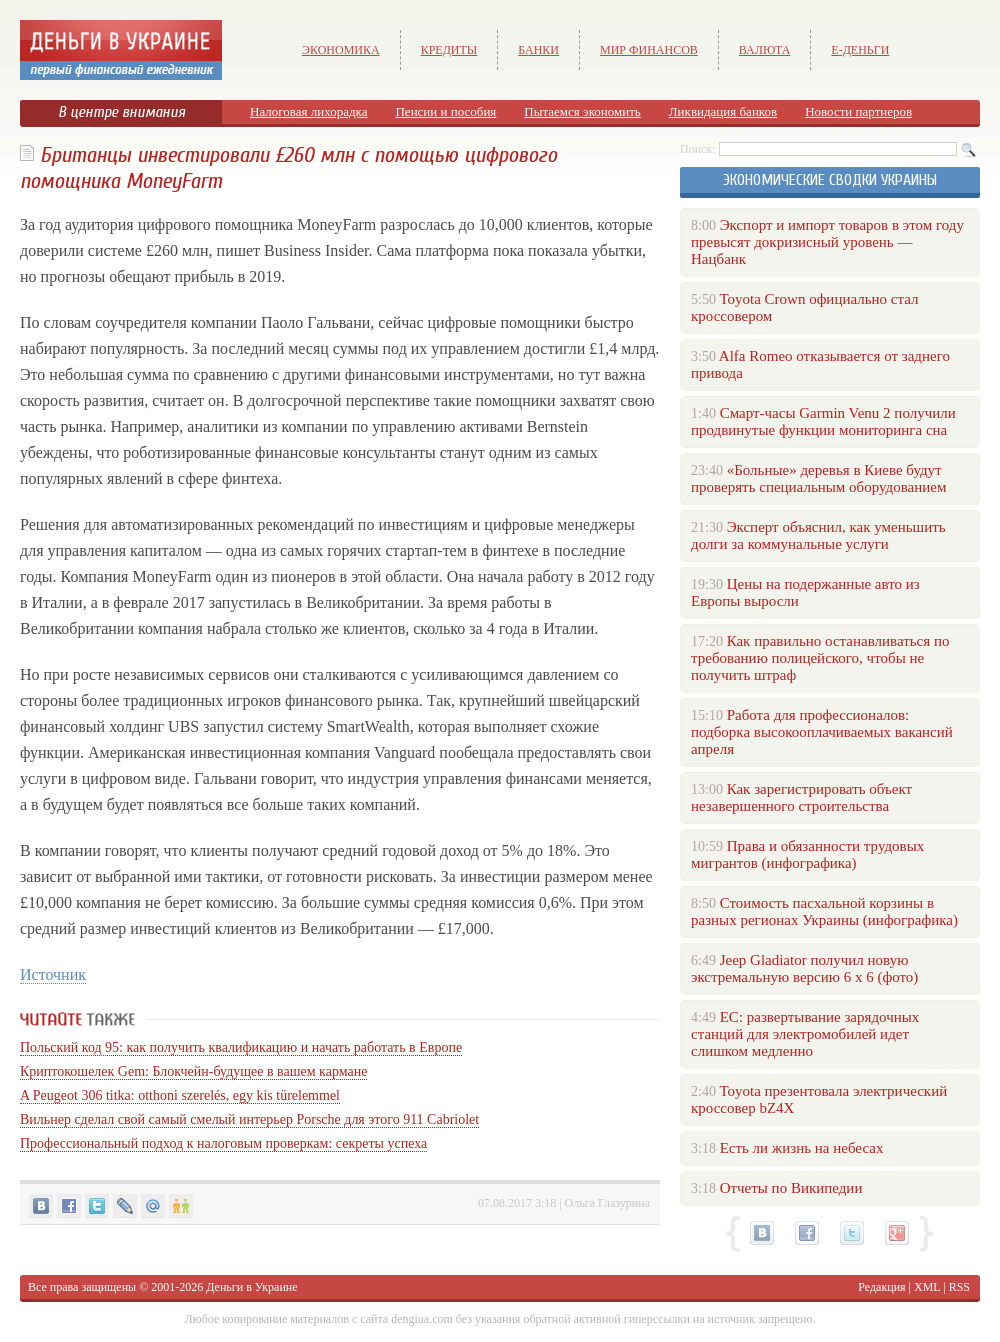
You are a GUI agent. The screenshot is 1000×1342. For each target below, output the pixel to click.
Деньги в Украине (251, 1287)
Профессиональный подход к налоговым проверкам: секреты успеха (223, 1143)
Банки (538, 50)
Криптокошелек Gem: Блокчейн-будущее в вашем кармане (193, 1071)
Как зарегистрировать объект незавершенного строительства (801, 797)
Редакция (881, 1287)
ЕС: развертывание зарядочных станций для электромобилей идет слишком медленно (805, 1034)
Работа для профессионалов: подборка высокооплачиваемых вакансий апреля (822, 732)
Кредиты (449, 50)
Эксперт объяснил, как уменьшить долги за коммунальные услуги (818, 535)
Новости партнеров (858, 111)
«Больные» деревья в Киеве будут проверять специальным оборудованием (818, 478)
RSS (959, 1287)
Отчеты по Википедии (791, 1188)
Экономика (341, 50)
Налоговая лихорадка (308, 111)
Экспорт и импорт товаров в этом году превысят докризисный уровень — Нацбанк (827, 242)
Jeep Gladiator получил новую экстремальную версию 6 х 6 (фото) (804, 968)
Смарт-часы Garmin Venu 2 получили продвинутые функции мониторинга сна (823, 421)
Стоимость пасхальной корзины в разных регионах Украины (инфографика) (824, 911)
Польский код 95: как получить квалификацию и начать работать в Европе (241, 1047)
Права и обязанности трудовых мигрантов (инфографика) (807, 854)
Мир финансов (649, 50)
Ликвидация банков (723, 111)
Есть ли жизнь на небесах (802, 1148)
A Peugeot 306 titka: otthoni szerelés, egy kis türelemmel (180, 1095)
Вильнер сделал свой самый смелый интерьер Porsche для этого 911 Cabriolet (249, 1119)
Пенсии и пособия (445, 111)
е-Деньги (860, 50)
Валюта (765, 50)
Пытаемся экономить (582, 111)
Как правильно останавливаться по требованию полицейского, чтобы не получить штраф (820, 658)
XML (927, 1287)
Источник (53, 974)
